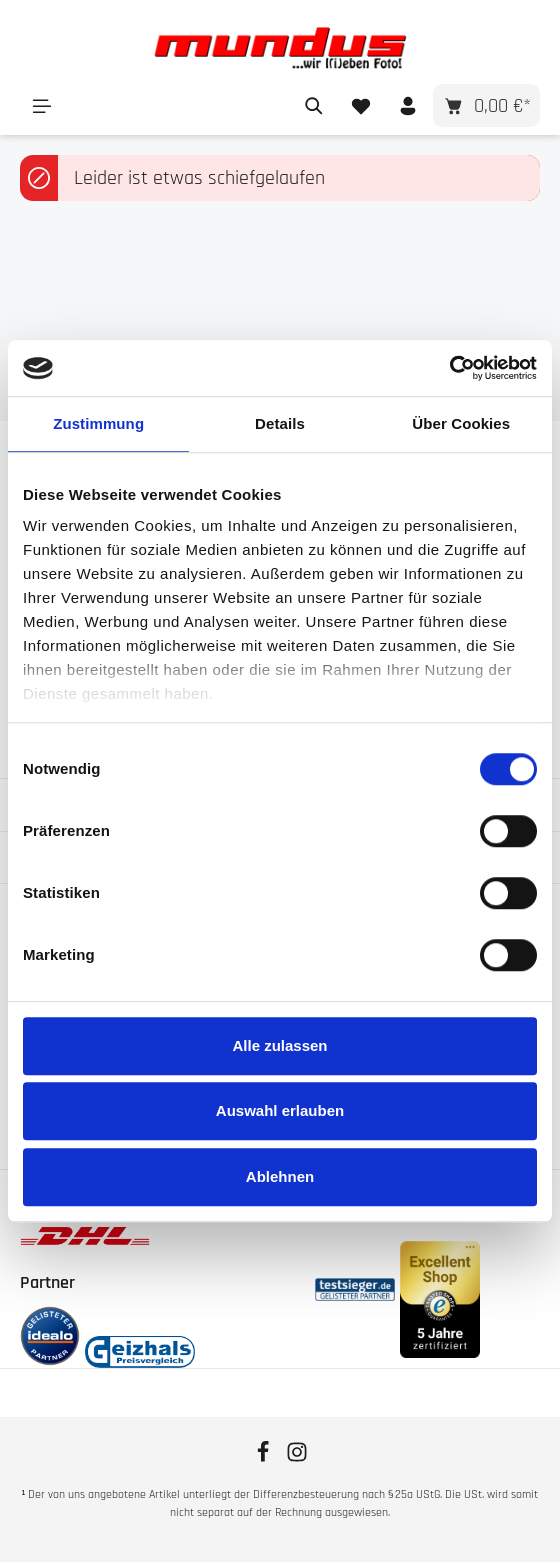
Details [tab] (280, 423)
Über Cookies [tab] (461, 423)
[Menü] (41, 105)
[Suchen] (313, 105)
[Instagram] (297, 1459)
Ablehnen (280, 1176)
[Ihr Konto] (407, 105)
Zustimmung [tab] (98, 423)
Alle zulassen (279, 1045)
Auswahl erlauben (280, 1110)
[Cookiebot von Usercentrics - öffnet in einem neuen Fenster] (449, 368)
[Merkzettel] (360, 105)
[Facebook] (265, 1459)
